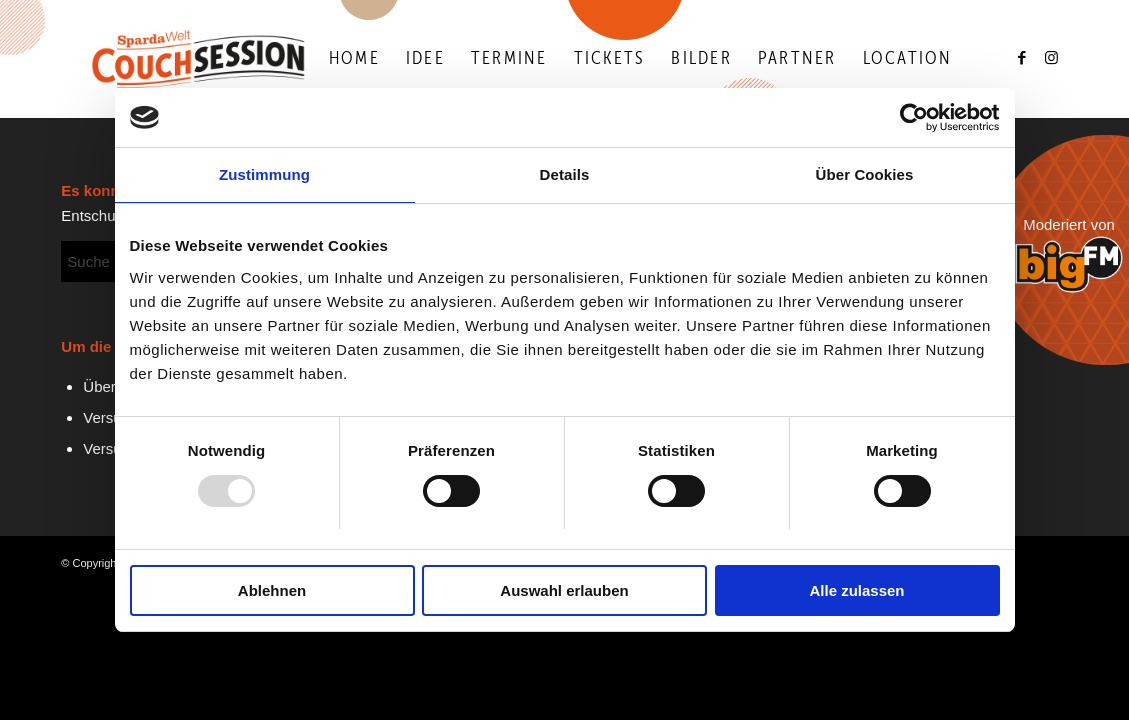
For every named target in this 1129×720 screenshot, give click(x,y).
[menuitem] (354, 59)
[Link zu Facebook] (1023, 58)
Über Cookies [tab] (865, 175)
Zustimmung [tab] (264, 175)
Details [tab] (565, 175)
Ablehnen (272, 590)
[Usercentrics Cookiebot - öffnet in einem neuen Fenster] (912, 118)
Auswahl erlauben (564, 590)
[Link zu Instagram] (1053, 58)
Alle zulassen (856, 590)
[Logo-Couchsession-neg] (198, 59)
